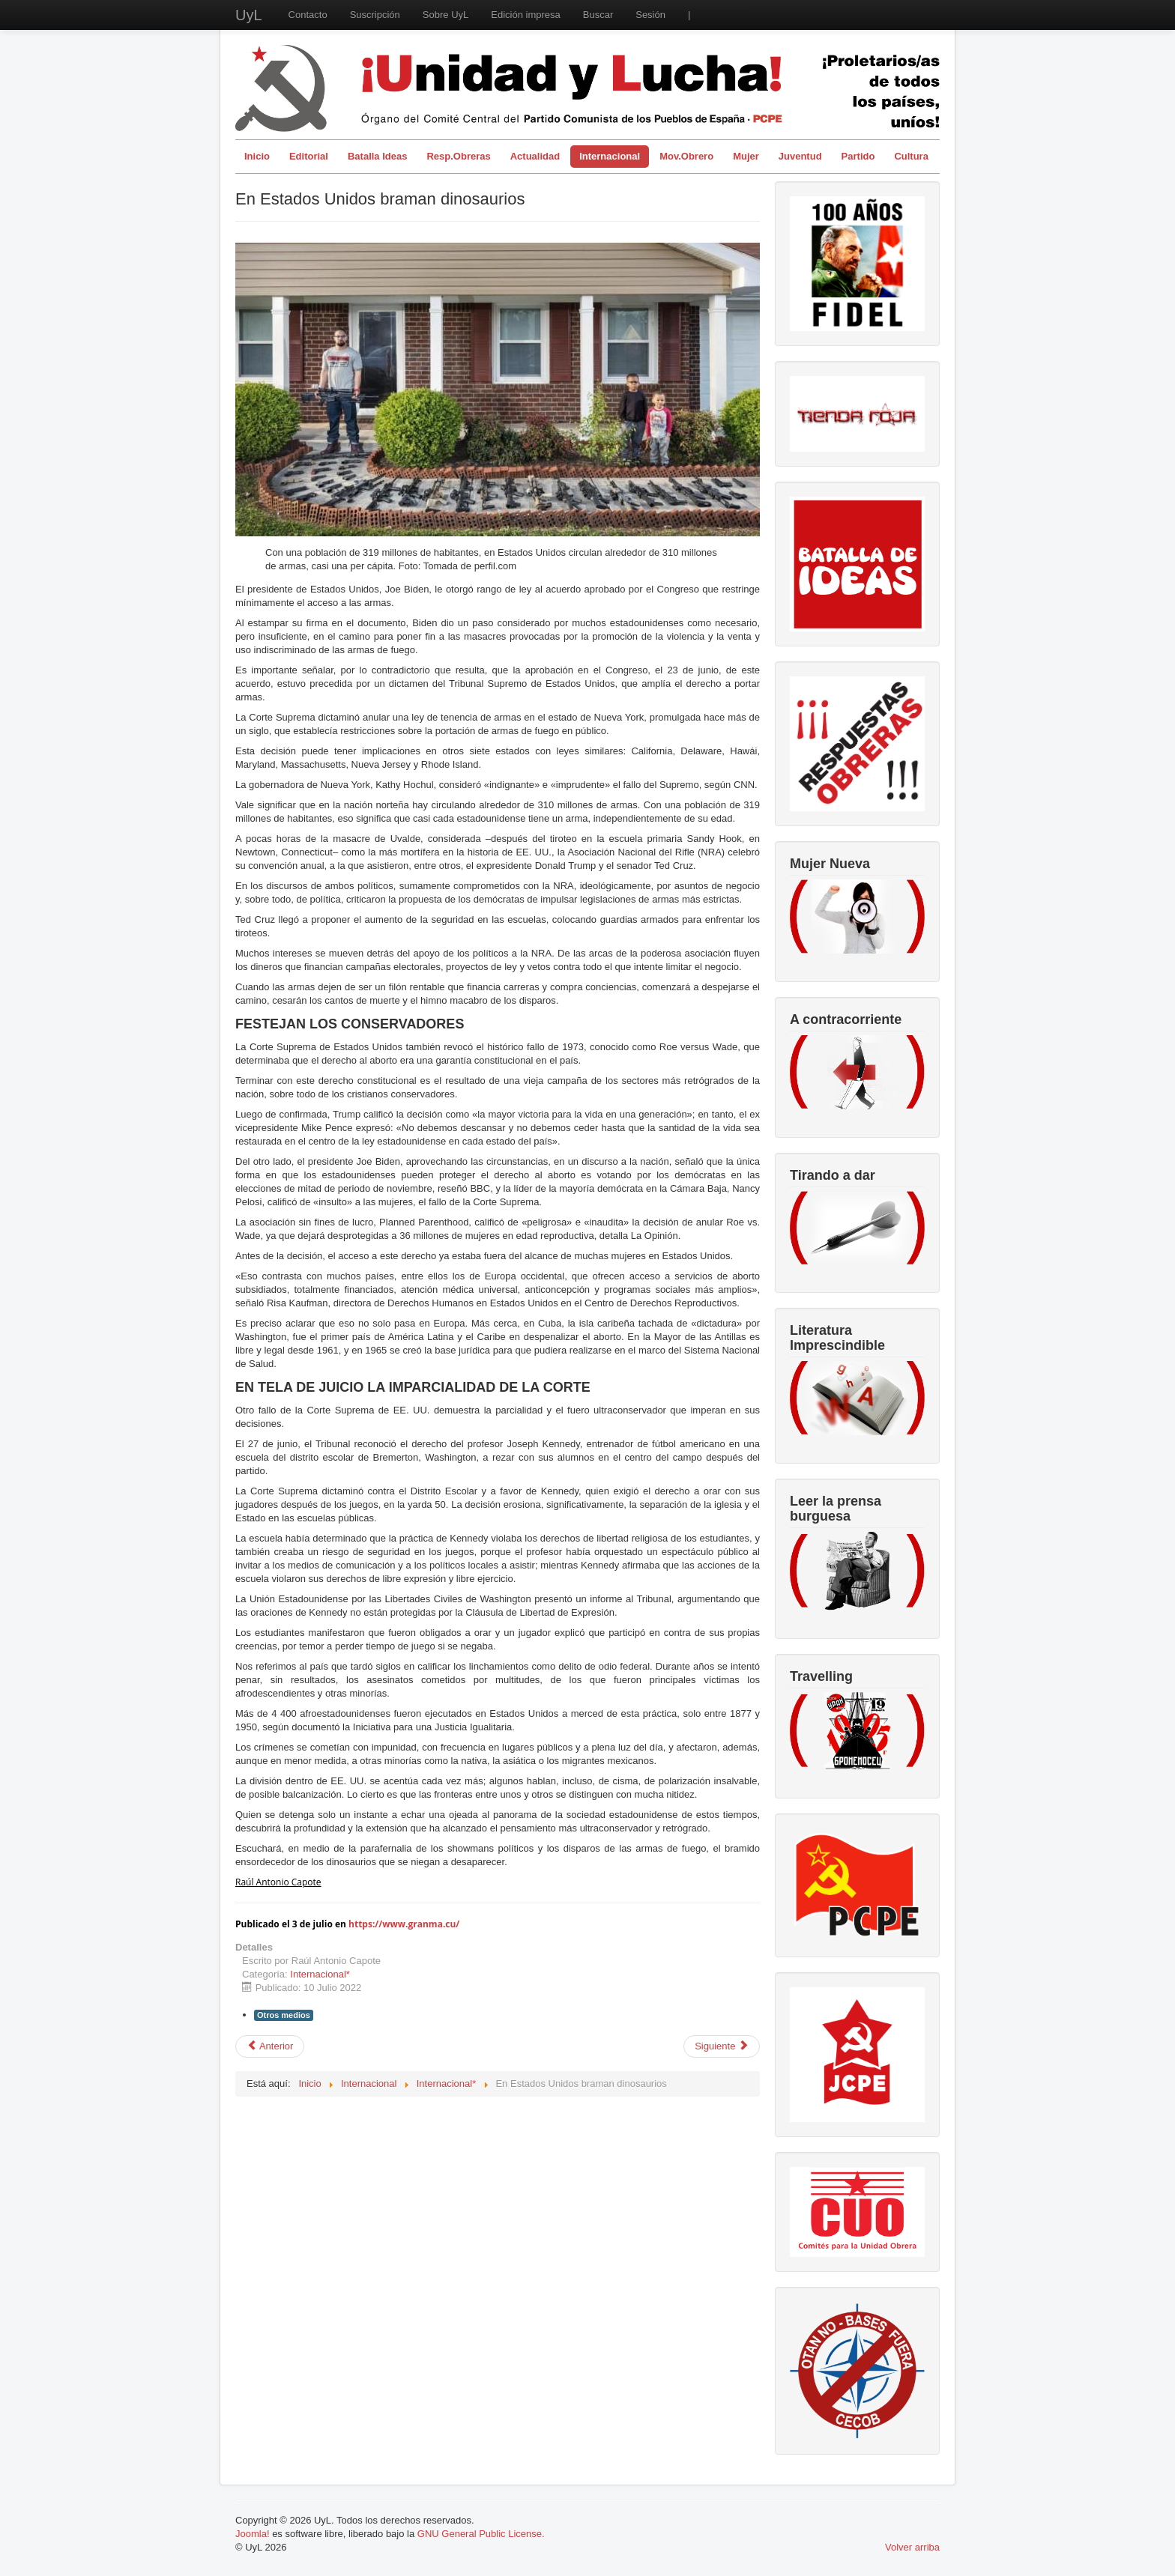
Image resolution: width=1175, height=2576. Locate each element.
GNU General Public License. (481, 2533)
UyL (248, 15)
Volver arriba (912, 2547)
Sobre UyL (445, 14)
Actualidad (535, 156)
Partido (858, 156)
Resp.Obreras (458, 156)
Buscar (598, 14)
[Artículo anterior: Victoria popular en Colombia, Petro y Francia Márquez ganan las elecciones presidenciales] (269, 2046)
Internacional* (320, 1974)
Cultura (911, 156)
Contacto (308, 14)
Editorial (308, 156)
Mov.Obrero (686, 156)
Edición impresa (526, 14)
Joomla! (252, 2533)
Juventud (800, 156)
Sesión (650, 14)
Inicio (257, 156)
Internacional (609, 156)
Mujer (746, 156)
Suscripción (375, 14)
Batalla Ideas (378, 156)
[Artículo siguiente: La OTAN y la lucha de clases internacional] (721, 2046)
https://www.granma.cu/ (403, 1924)
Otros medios (283, 2014)
